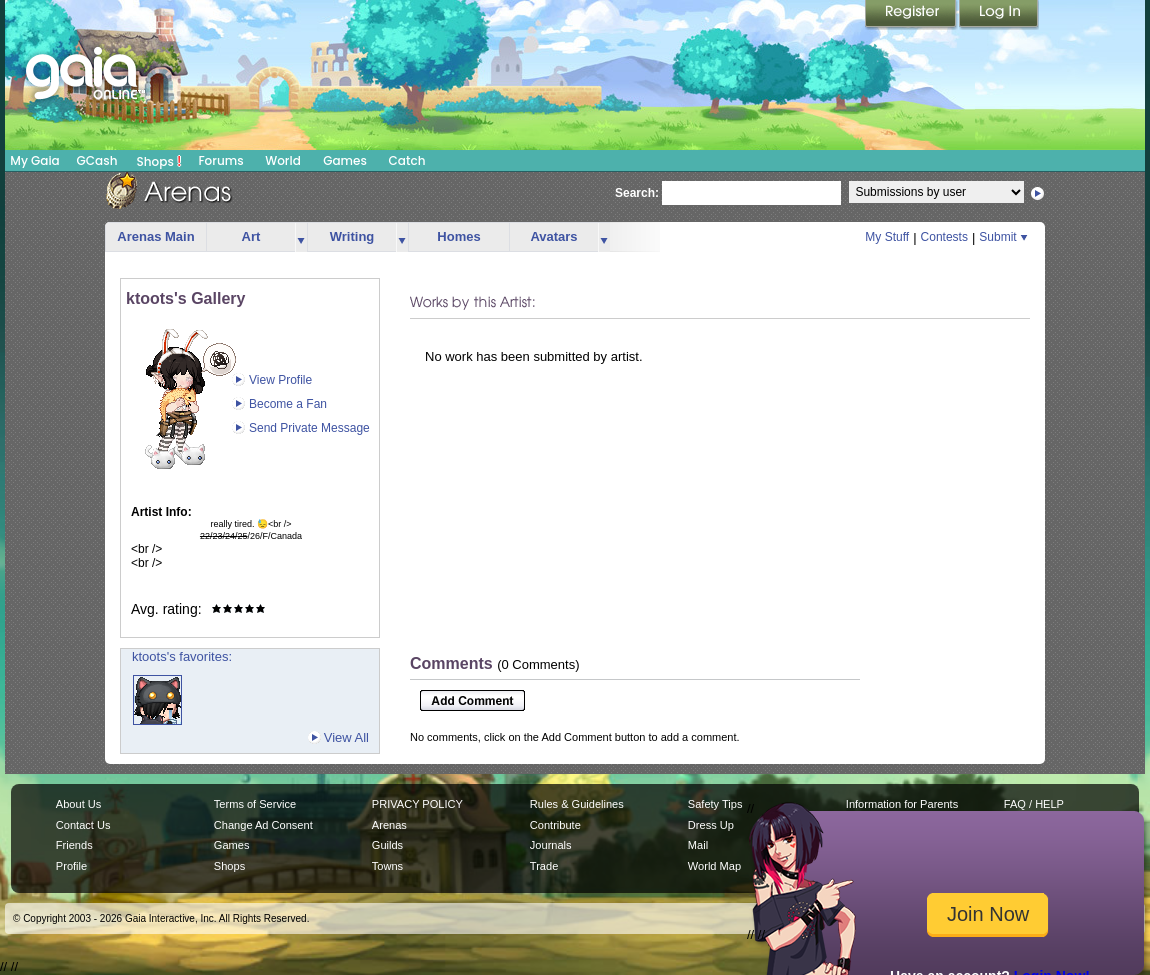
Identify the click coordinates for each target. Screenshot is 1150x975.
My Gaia (34, 160)
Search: (637, 193)
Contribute (555, 825)
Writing (352, 236)
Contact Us (83, 825)
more (301, 237)
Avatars (553, 236)
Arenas (389, 825)
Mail (698, 845)
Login (999, 15)
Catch (407, 160)
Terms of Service (255, 804)
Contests (944, 237)
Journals (551, 845)
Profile (71, 866)
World (283, 160)
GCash (97, 160)
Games (345, 160)
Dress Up (711, 825)
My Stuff (887, 237)
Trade (544, 866)
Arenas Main (155, 236)
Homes (458, 236)
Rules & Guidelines (577, 804)
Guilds (387, 845)
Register (912, 15)
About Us (78, 804)
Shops (159, 161)
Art (251, 236)
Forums (220, 160)
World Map (714, 866)
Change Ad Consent (263, 825)
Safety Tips (715, 804)
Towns (387, 866)
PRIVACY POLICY (417, 804)
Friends (74, 845)
